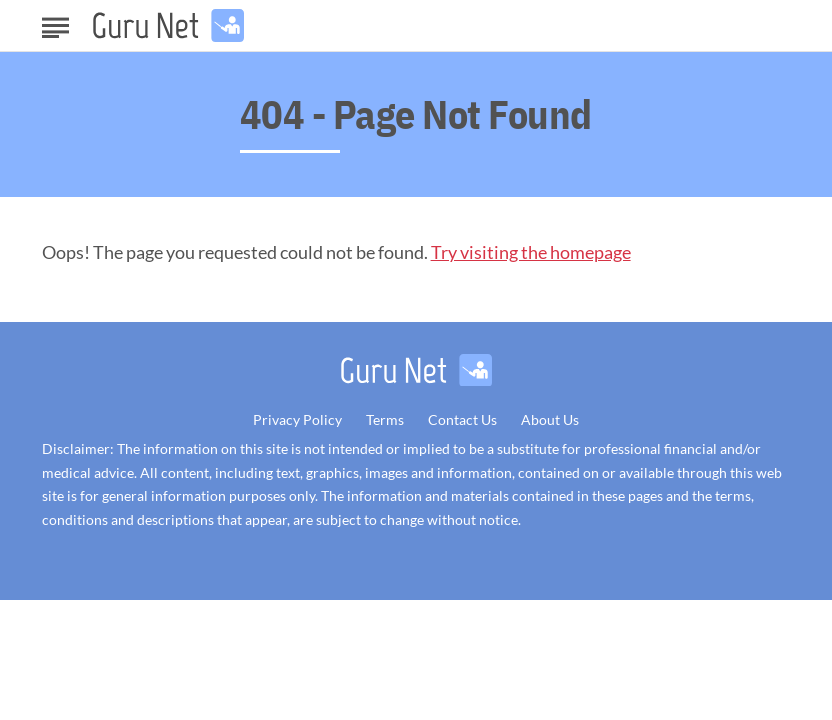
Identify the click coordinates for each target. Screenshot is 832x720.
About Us (550, 419)
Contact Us (462, 419)
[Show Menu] (55, 24)
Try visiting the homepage (531, 252)
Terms (385, 419)
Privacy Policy (297, 419)
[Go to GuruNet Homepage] (168, 25)
